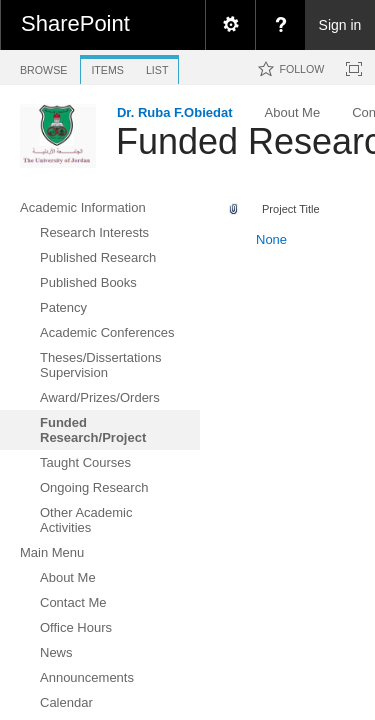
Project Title (291, 209)
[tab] (43, 66)
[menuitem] (230, 25)
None (271, 239)
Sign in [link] (340, 25)
